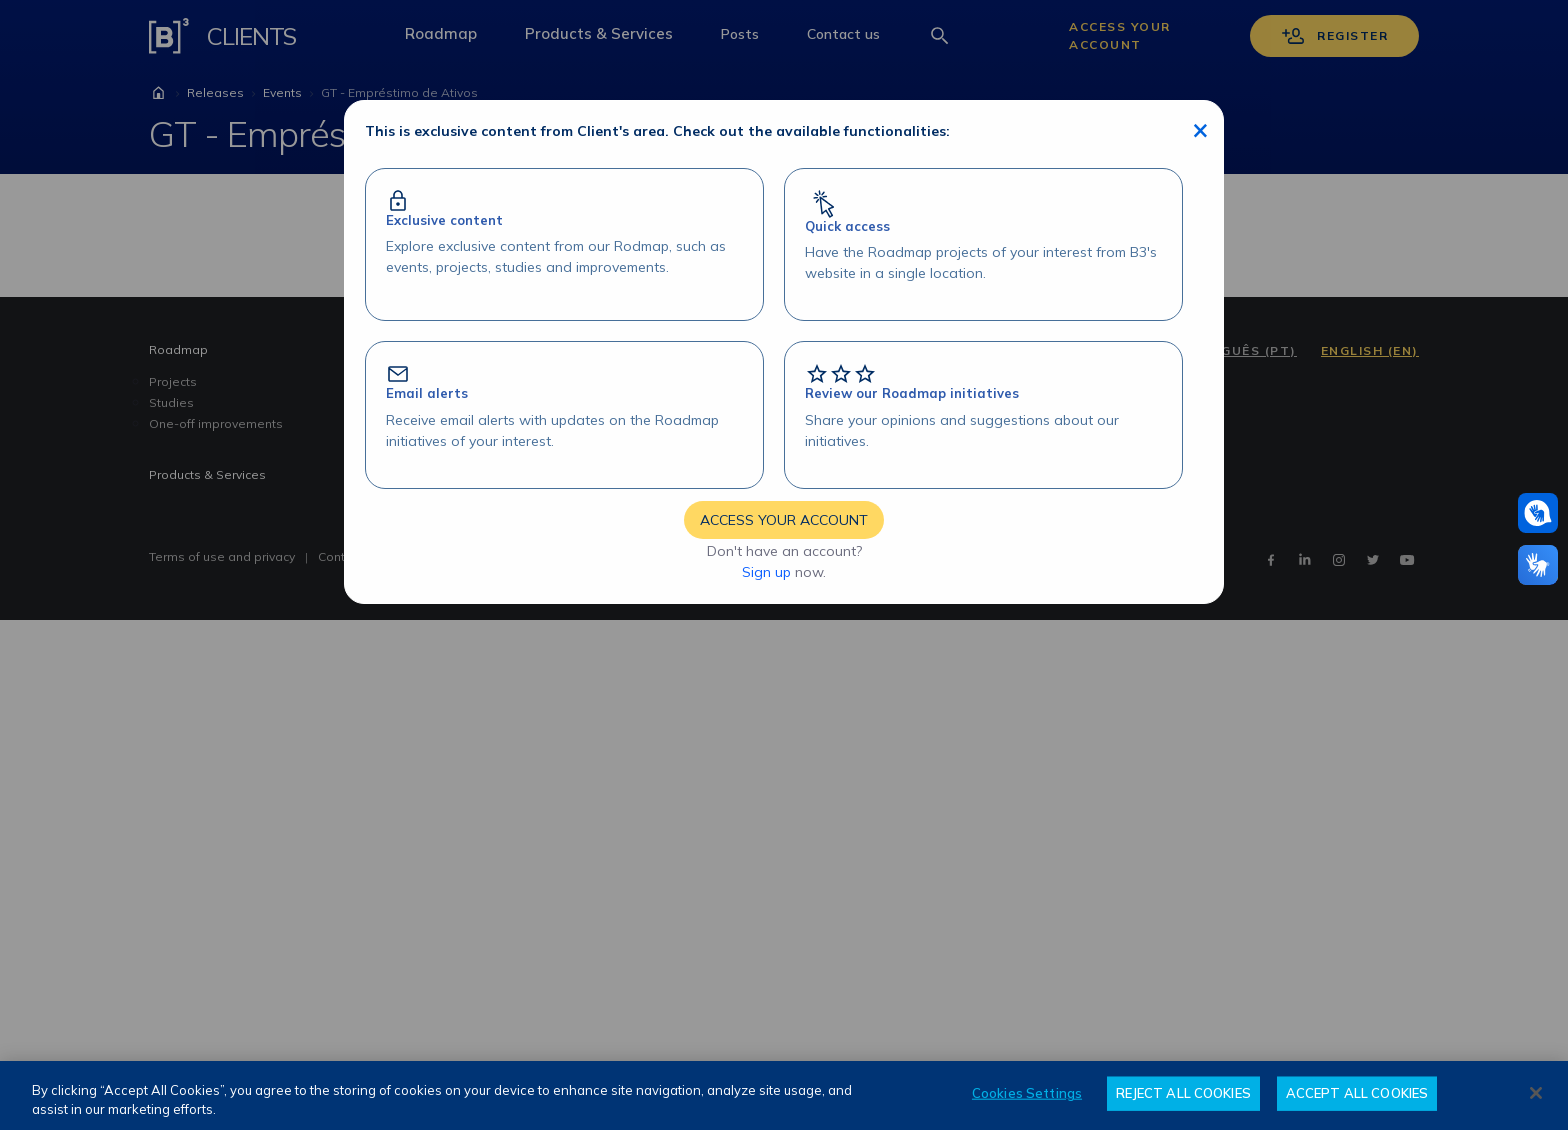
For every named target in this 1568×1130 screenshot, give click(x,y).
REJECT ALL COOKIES (1183, 1093)
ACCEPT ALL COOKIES (1357, 1093)
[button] (1538, 513)
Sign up (766, 572)
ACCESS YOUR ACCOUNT (784, 520)
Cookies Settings (1027, 1093)
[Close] (1536, 1093)
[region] (784, 1095)
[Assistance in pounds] (1538, 513)
